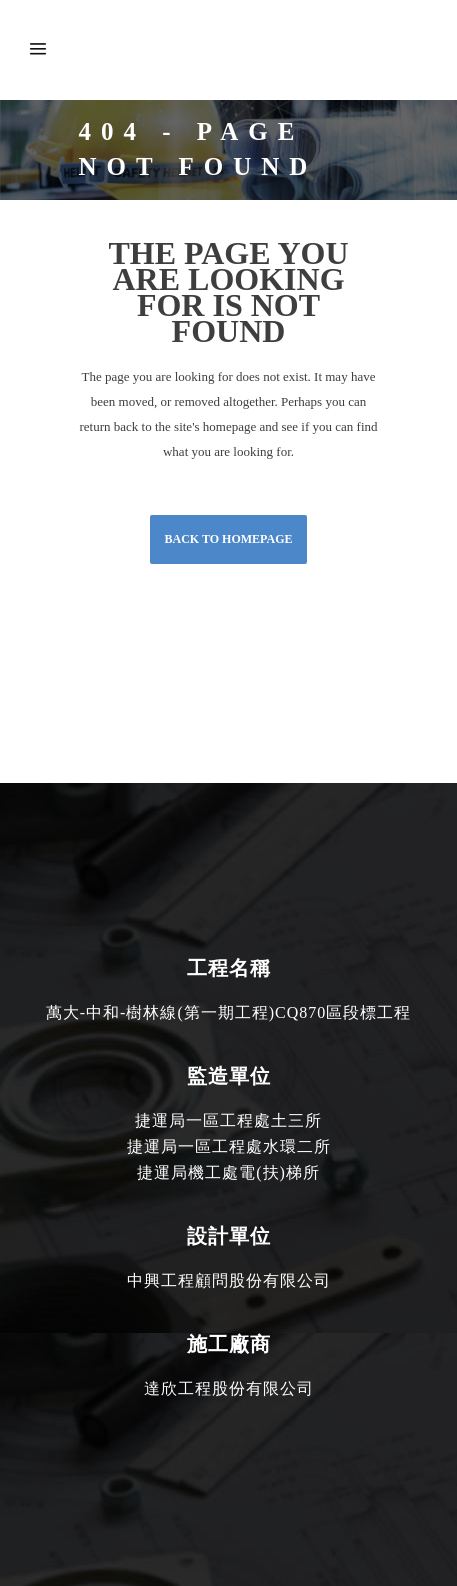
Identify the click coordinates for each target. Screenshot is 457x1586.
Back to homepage (228, 539)
